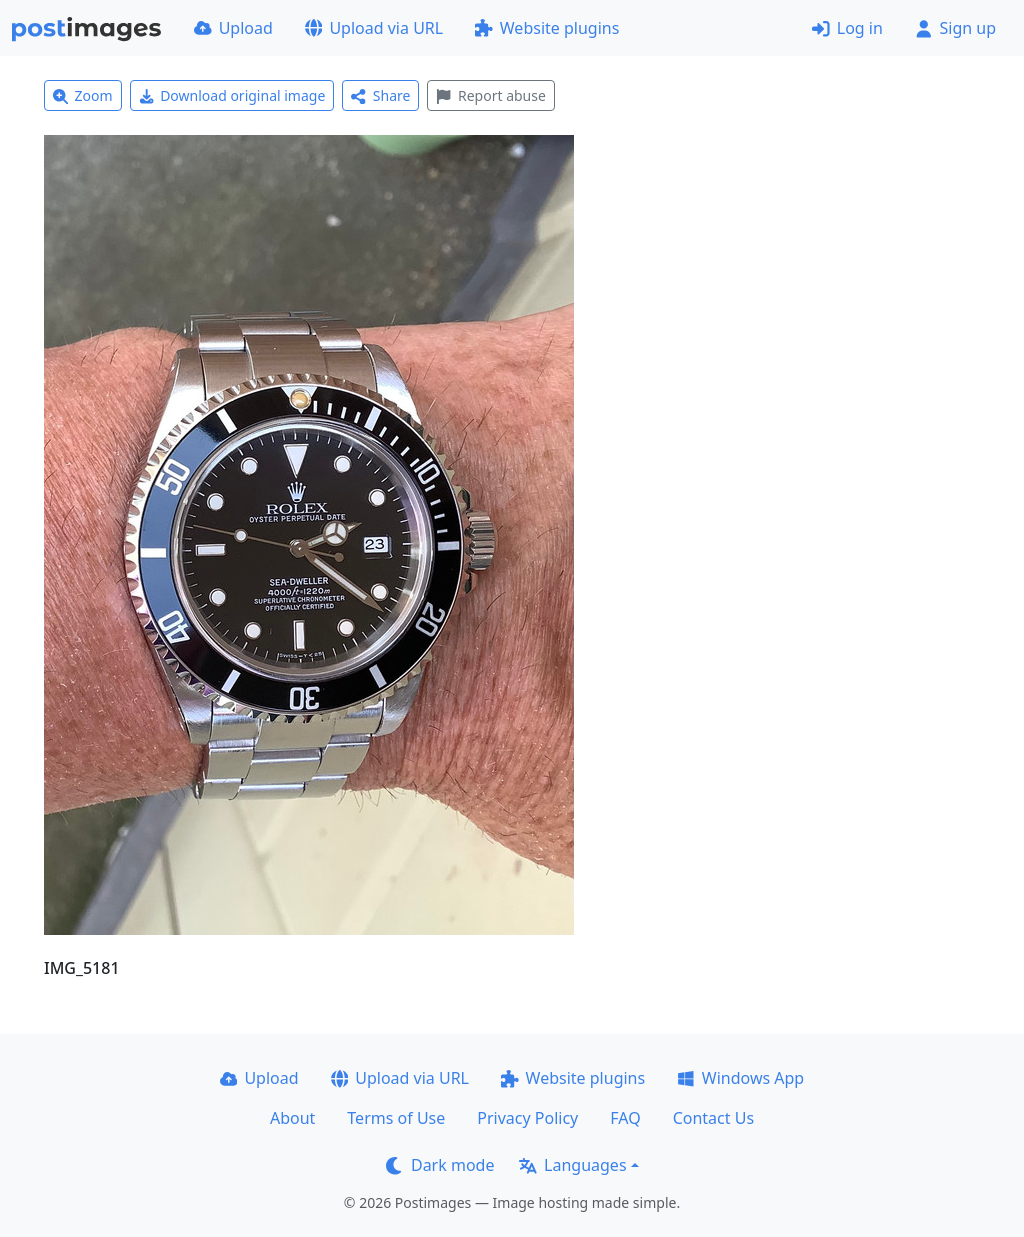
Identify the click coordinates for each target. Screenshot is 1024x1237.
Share (380, 95)
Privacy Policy (527, 1118)
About (292, 1118)
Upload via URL (374, 28)
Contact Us (713, 1118)
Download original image (232, 95)
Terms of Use (396, 1118)
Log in (847, 28)
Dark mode (440, 1165)
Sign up (955, 28)
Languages (572, 1165)
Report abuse (490, 95)
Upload (233, 28)
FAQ (625, 1118)
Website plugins (547, 28)
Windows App (740, 1078)
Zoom (83, 95)
